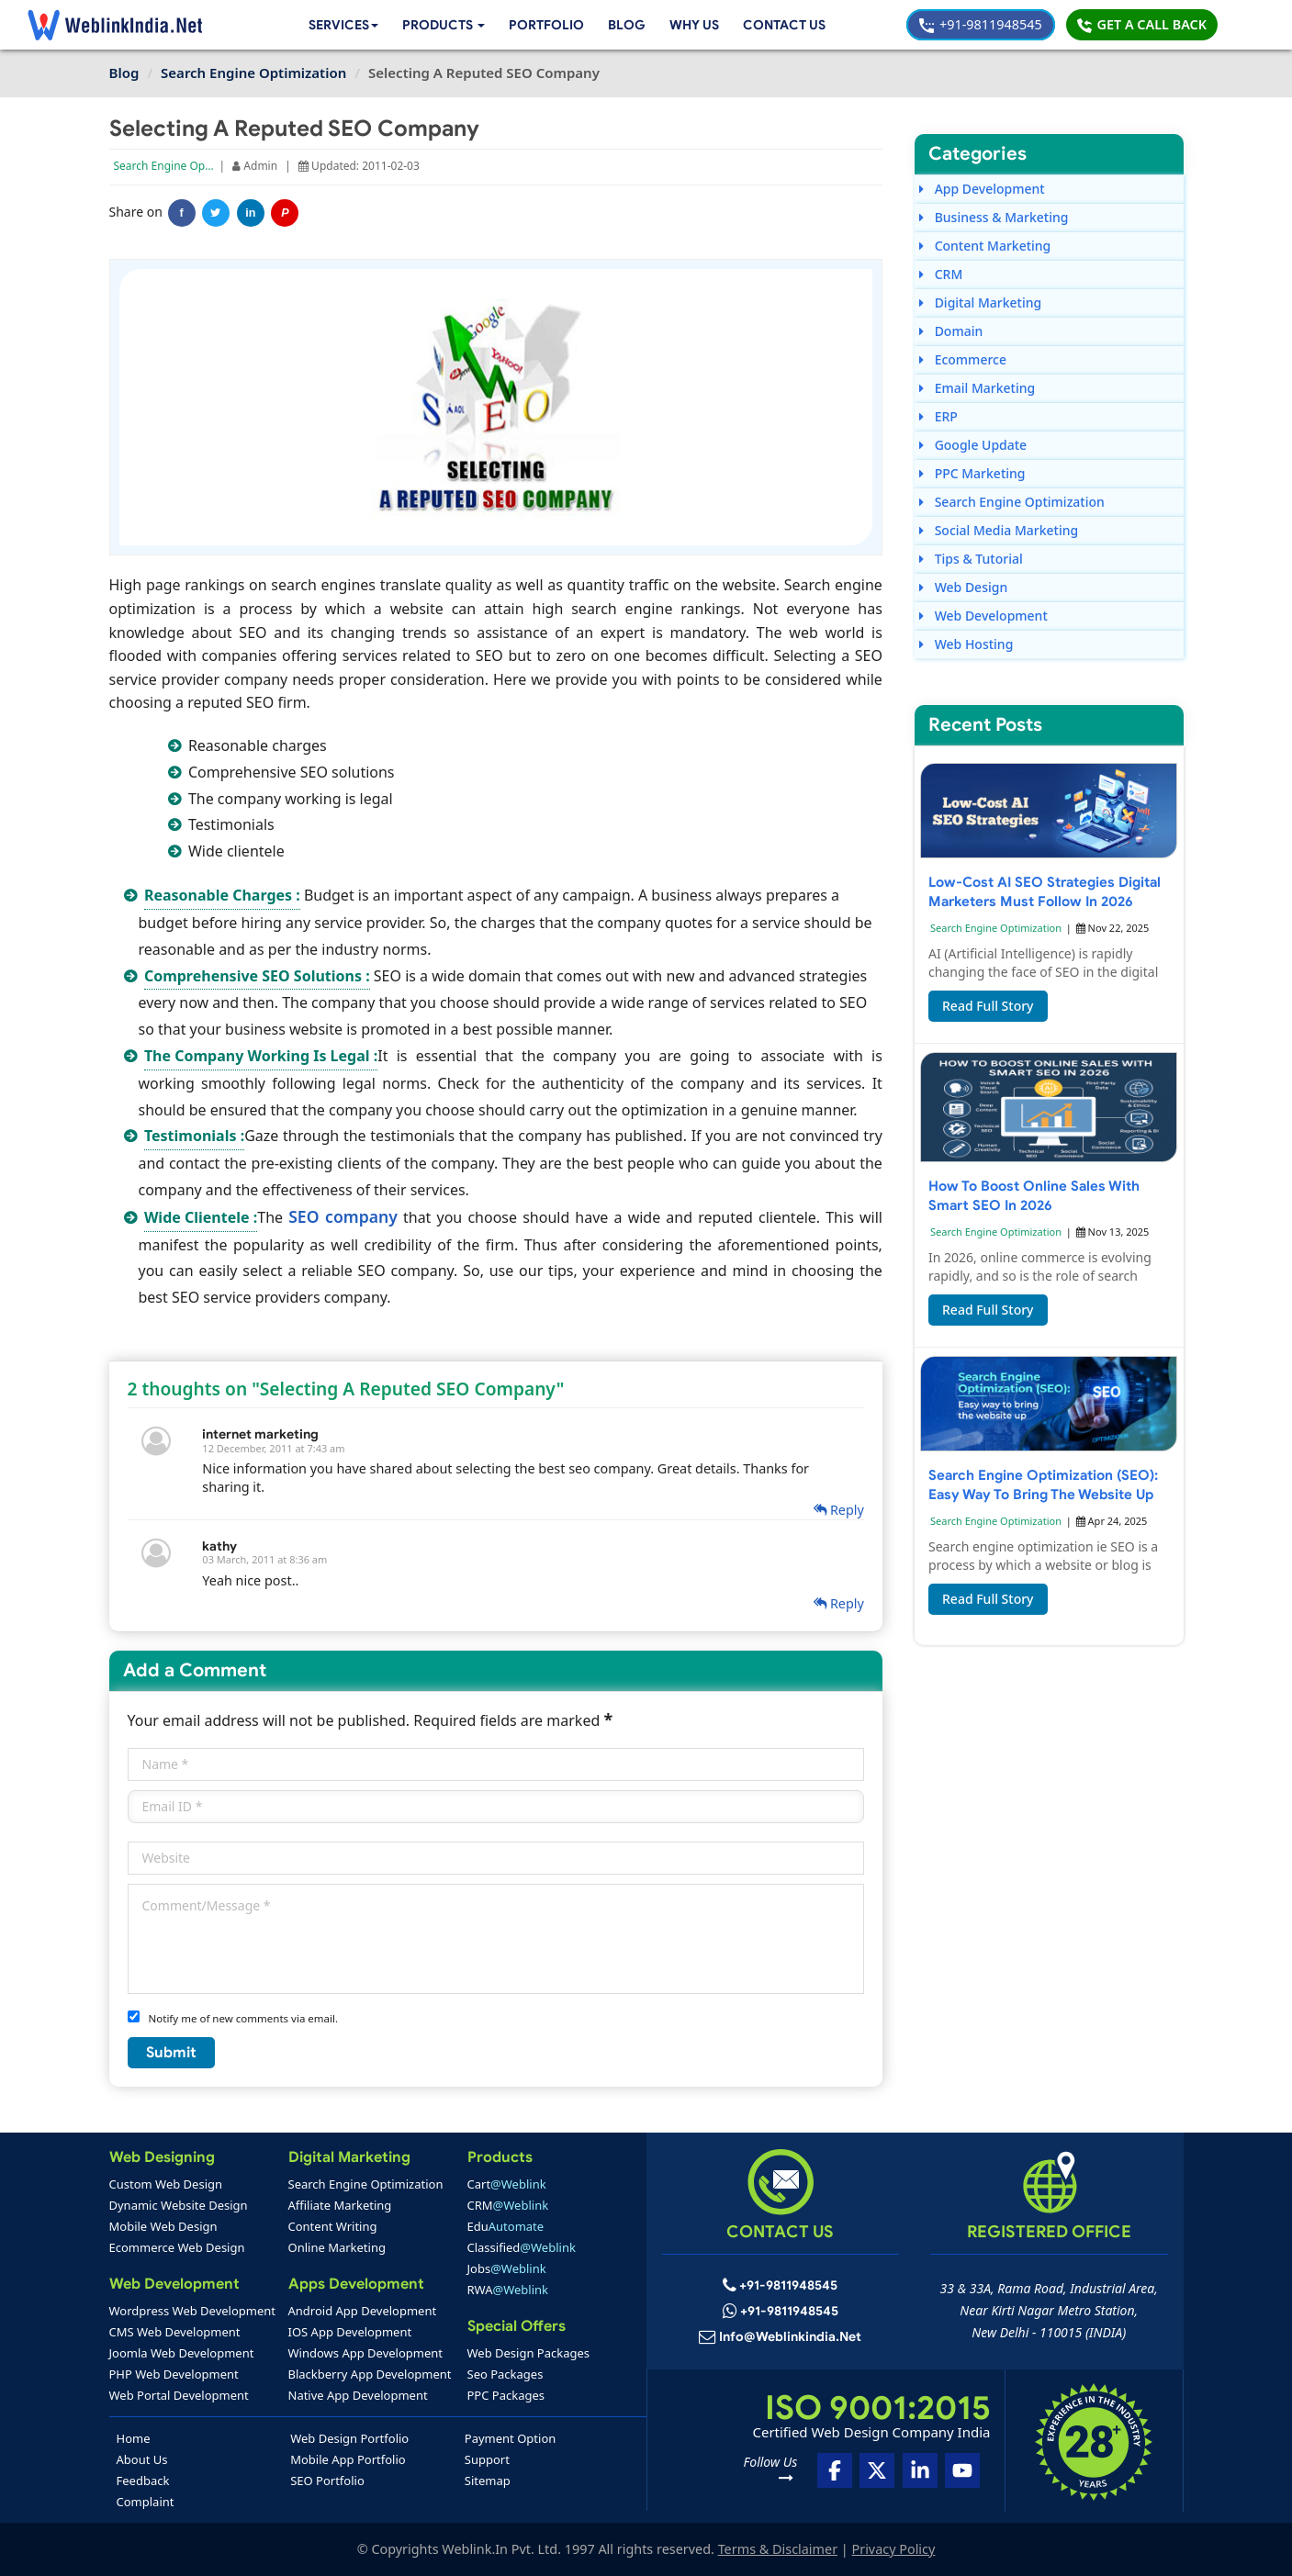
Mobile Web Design (163, 2226)
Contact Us (783, 24)
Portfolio (542, 24)
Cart (506, 2184)
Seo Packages (505, 2374)
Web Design (963, 587)
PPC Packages (506, 2395)
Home (134, 2438)
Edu (506, 2226)
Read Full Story (988, 1005)
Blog (621, 24)
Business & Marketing (993, 217)
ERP (938, 416)
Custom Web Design (166, 2184)
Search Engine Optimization (185, 166)
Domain (951, 331)
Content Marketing (984, 245)
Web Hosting (966, 644)
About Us (142, 2459)
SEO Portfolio (327, 2480)
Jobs (506, 2268)
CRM (940, 274)
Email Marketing (977, 388)
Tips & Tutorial (971, 558)
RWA (508, 2289)
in (250, 213)
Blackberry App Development (370, 2374)
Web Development (983, 615)
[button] (436, 25)
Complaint (145, 2501)
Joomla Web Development (181, 2353)
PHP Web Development (174, 2374)
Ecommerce (962, 359)
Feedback (143, 2480)
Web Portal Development (179, 2395)
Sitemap (488, 2480)
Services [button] (331, 24)
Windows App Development (366, 2353)
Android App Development (362, 2310)
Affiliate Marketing (340, 2205)
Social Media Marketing (998, 530)
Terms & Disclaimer (777, 2549)
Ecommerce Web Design (177, 2247)
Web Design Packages (528, 2353)
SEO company (343, 1216)
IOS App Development (350, 2332)
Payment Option (510, 2438)
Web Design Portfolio (349, 2438)
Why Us (690, 24)
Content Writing (332, 2226)
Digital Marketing (980, 302)
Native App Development (358, 2395)
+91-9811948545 (980, 24)
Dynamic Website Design (178, 2205)
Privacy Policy (894, 2549)
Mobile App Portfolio (347, 2459)
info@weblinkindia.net (790, 2337)
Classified (521, 2247)
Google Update (973, 445)
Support (487, 2459)
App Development (982, 188)
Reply (839, 1509)
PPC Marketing (972, 473)
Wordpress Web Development (192, 2310)
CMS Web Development (175, 2332)
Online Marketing (337, 2247)
